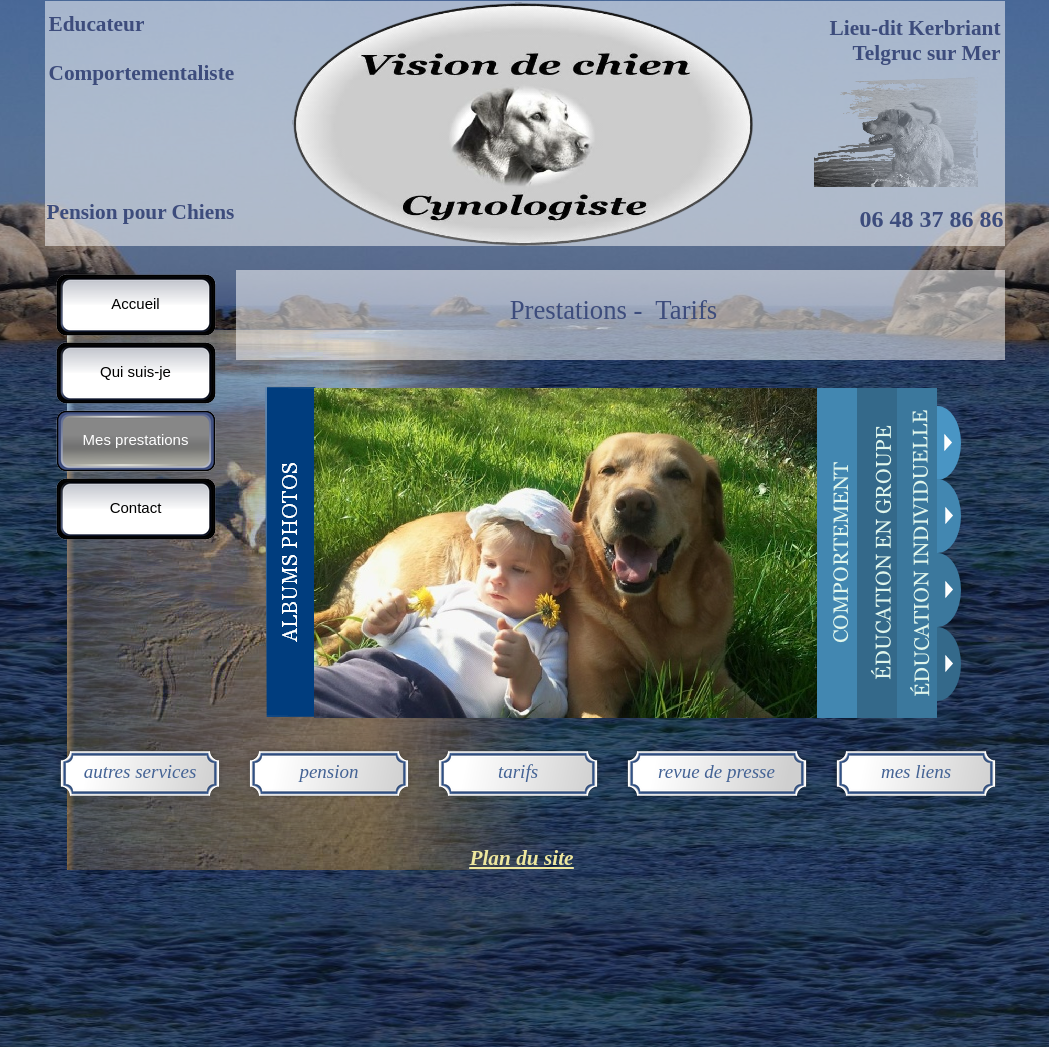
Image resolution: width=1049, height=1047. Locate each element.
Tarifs (686, 310)
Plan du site (521, 858)
